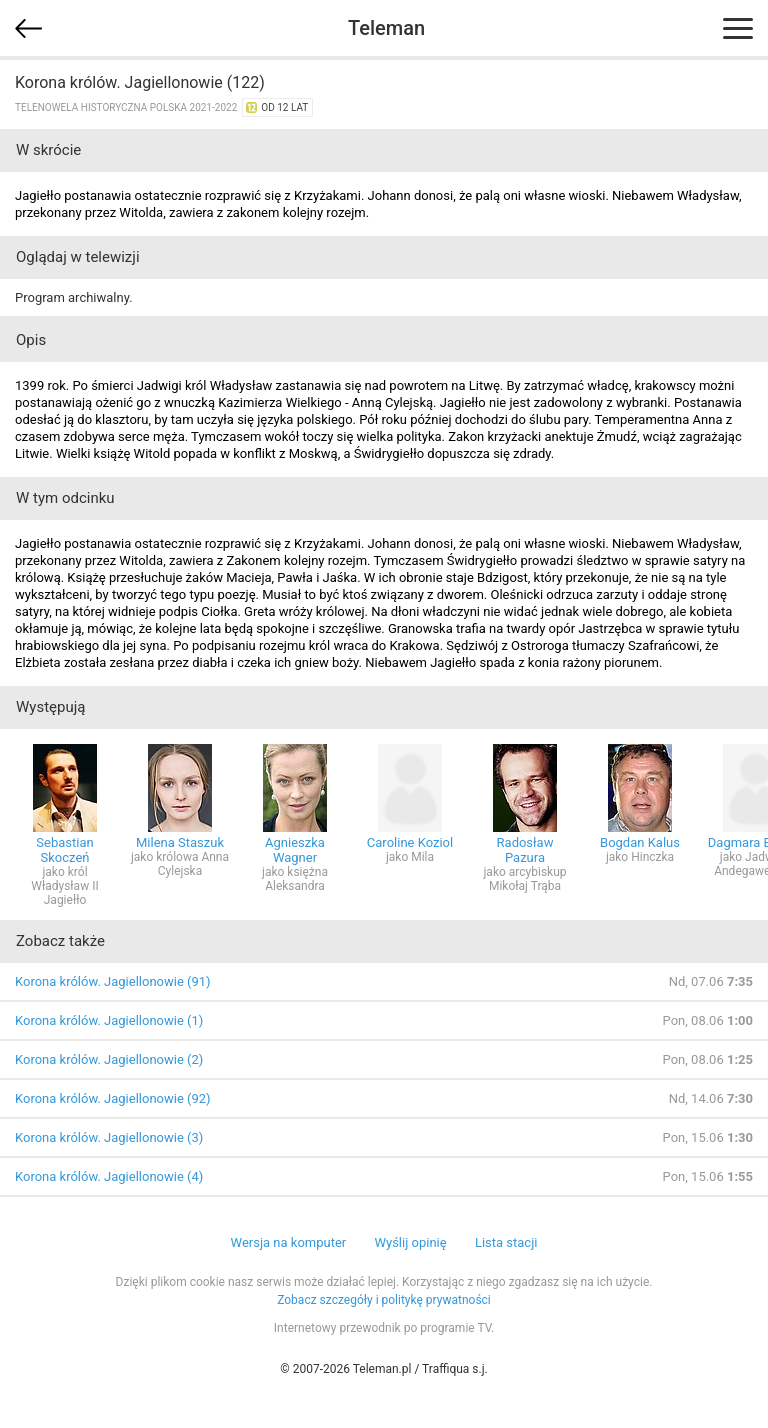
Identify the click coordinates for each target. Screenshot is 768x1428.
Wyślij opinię (410, 1242)
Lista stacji (506, 1242)
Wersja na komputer (289, 1242)
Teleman (386, 28)
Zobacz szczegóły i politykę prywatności (384, 1300)
